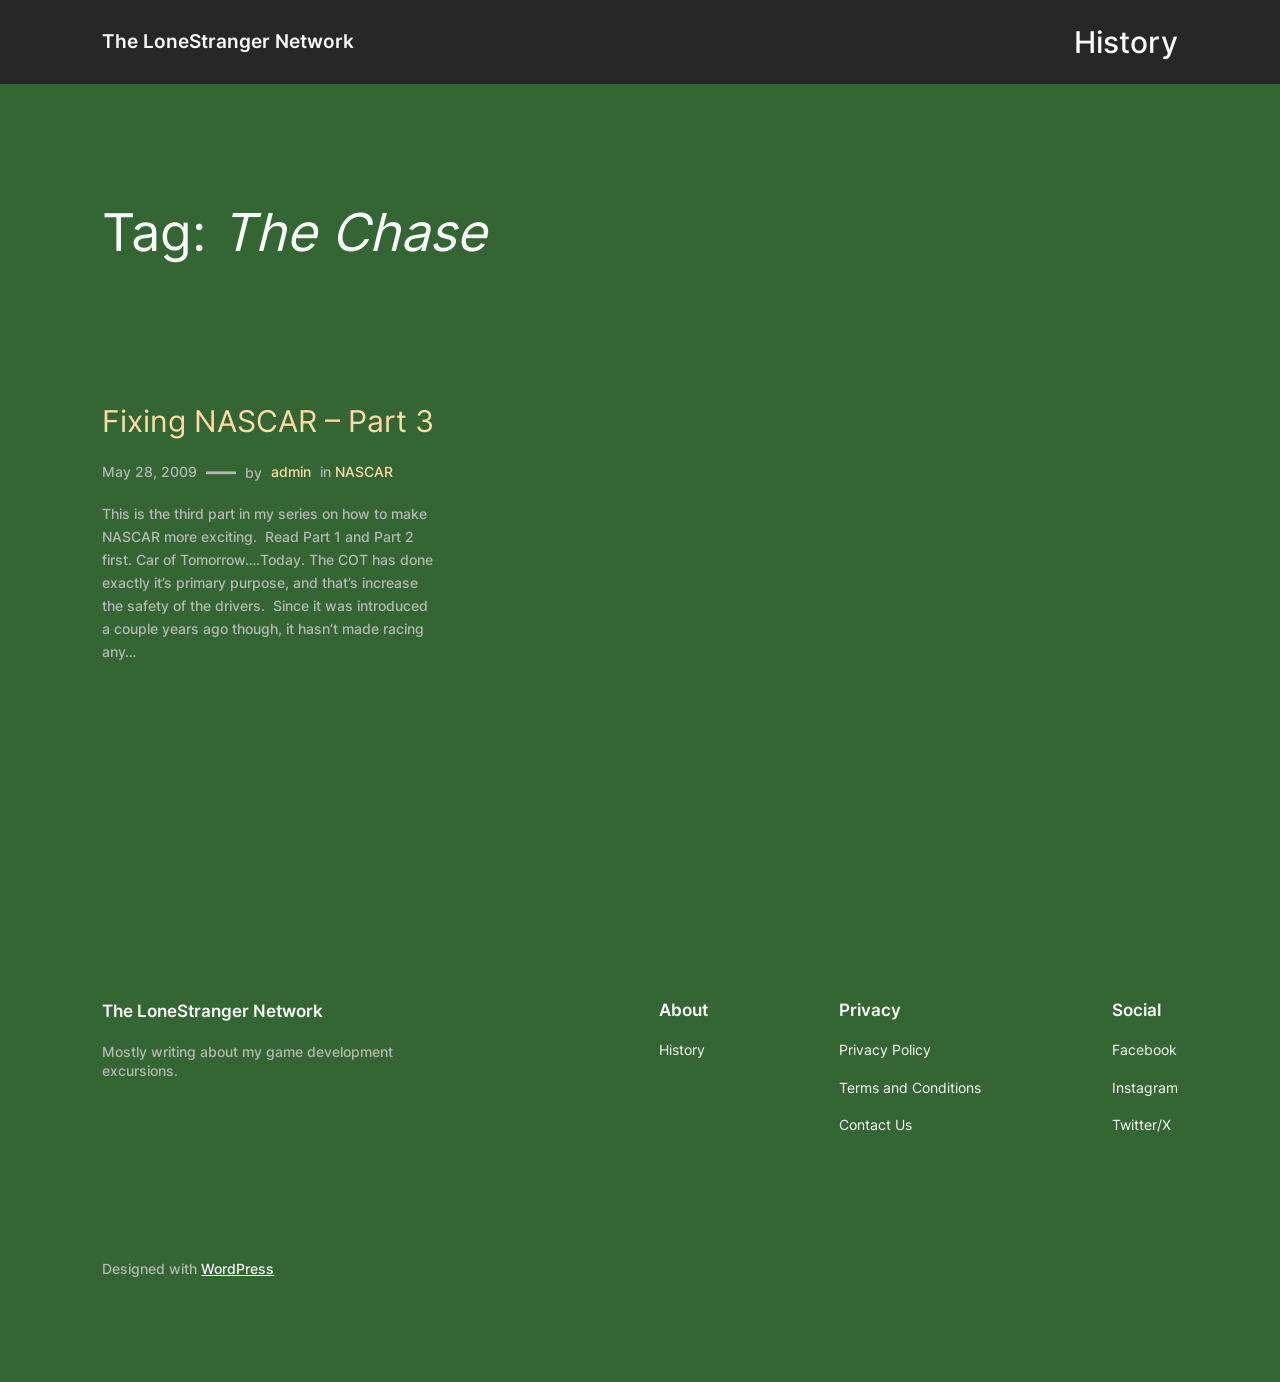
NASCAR (364, 471)
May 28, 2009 (149, 471)
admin (291, 471)
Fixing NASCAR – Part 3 (268, 421)
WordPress (237, 1268)
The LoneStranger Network (228, 41)
